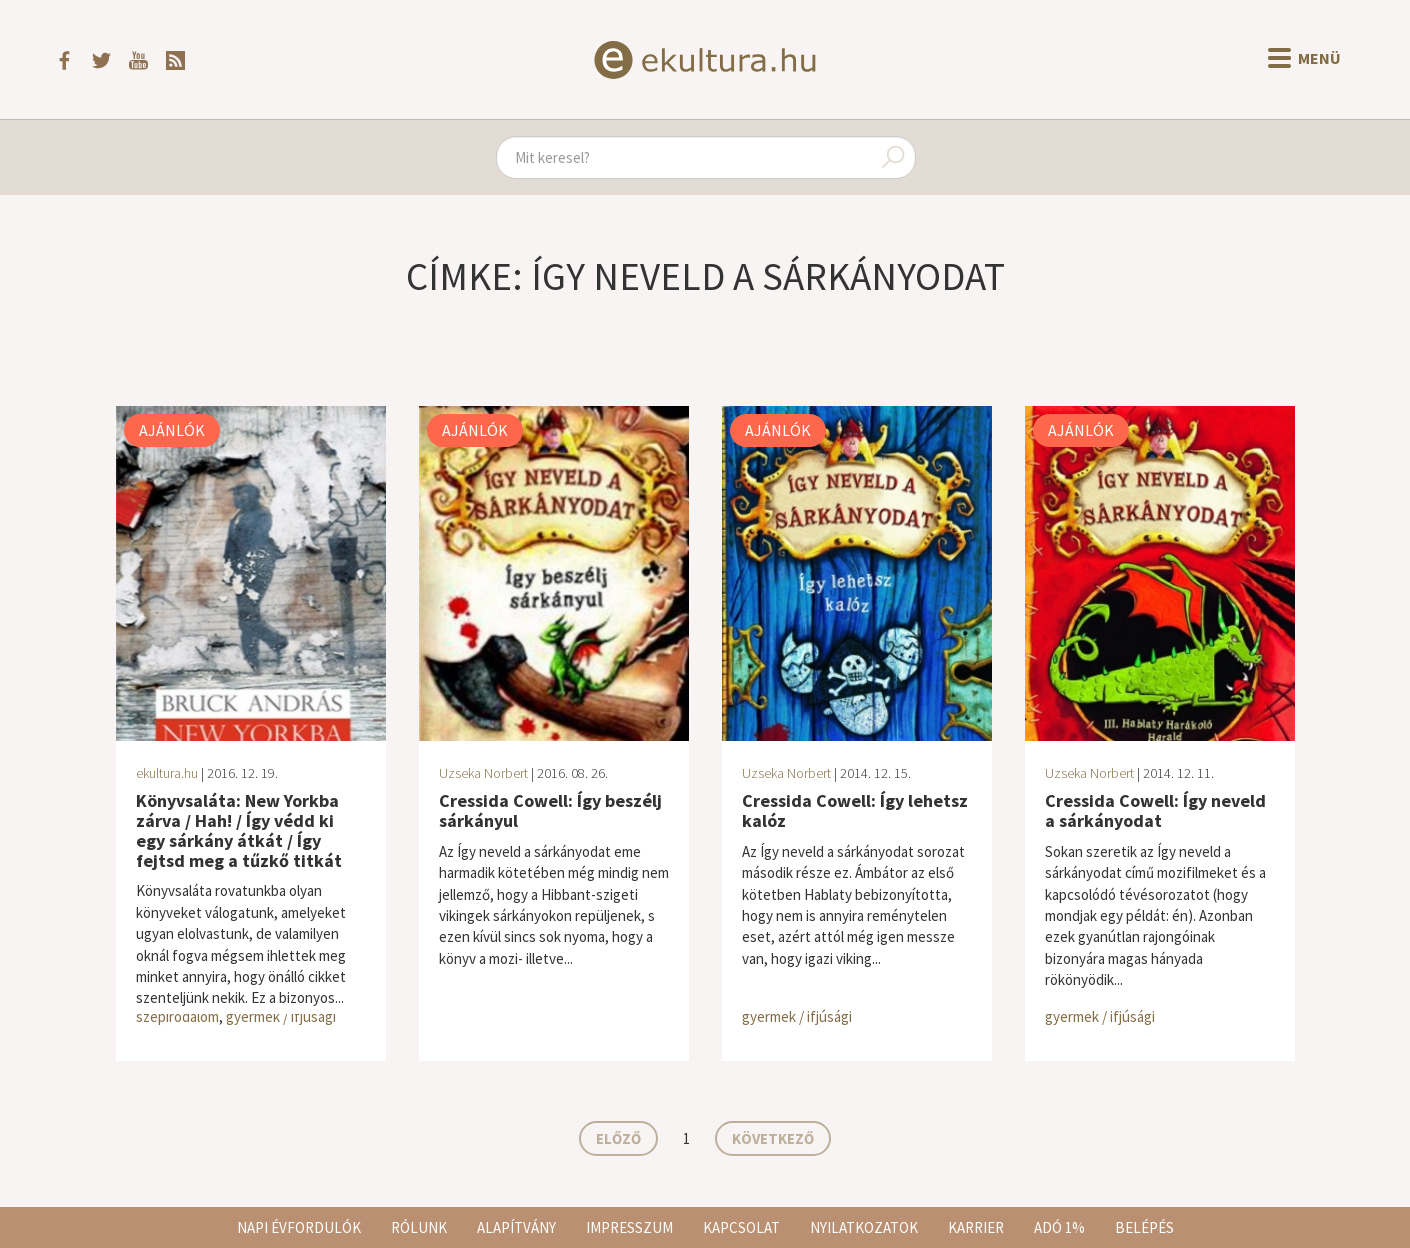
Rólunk (419, 1227)
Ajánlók (172, 430)
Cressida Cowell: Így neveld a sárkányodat (1155, 810)
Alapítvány (516, 1227)
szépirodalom (177, 1016)
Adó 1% (1059, 1227)
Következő (773, 1138)
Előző (618, 1138)
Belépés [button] (1144, 1227)
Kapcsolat (741, 1227)
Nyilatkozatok (864, 1227)
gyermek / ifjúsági (281, 1016)
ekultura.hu (167, 773)
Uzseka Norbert (483, 773)
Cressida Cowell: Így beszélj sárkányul (550, 810)
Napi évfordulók (299, 1227)
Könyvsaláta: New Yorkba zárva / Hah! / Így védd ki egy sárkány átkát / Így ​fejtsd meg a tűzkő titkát (239, 830)
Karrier (976, 1227)
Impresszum (629, 1227)
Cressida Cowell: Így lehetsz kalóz (855, 810)
